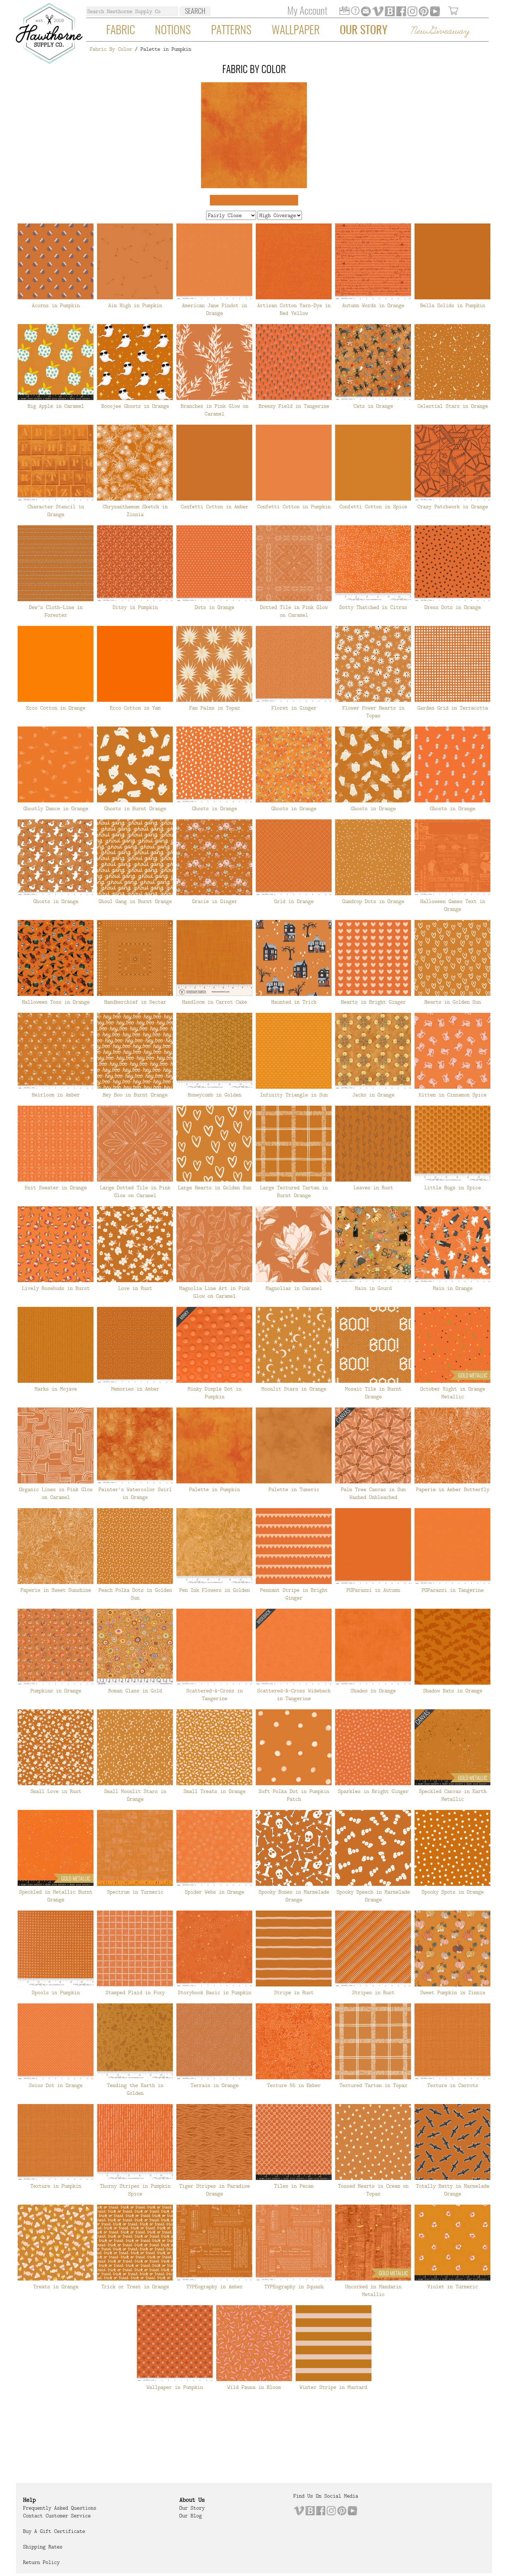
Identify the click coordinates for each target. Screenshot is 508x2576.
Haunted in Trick (293, 1002)
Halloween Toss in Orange (56, 1002)
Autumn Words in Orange (373, 305)
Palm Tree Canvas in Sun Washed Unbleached (373, 1493)
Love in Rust (135, 1288)
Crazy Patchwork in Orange (452, 506)
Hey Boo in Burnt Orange (135, 1095)
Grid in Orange (294, 901)
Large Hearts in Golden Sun (214, 1187)
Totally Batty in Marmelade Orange (452, 2190)
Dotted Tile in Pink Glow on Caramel (294, 611)
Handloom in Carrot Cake (214, 1002)
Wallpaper (296, 30)
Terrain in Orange (214, 2085)
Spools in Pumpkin (56, 1992)
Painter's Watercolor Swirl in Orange (135, 1493)
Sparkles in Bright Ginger (373, 1791)
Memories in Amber (135, 1389)
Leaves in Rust (373, 1187)
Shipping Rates (42, 2547)
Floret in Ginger (293, 708)
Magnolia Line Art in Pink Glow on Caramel (214, 1292)
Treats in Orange (55, 2286)
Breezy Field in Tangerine (294, 406)
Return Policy (41, 2562)
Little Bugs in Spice (452, 1187)
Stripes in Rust (373, 1992)
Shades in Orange (373, 1691)
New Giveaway (439, 31)
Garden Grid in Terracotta (452, 708)
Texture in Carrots (452, 2085)
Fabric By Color (111, 49)
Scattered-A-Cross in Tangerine (214, 1694)
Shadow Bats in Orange (452, 1691)
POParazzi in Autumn (373, 1590)
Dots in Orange (214, 607)
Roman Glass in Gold (135, 1691)
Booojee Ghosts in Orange (135, 406)
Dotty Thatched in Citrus (373, 607)
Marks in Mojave (56, 1389)
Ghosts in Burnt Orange (135, 808)
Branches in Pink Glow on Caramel (214, 410)
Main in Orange (452, 1288)
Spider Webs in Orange (214, 1892)
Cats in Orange (373, 406)
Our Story (363, 30)
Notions (173, 30)
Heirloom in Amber (56, 1095)
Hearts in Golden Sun (452, 1002)
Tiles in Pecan (294, 2186)
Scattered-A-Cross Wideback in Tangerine (294, 1694)
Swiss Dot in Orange (56, 2085)
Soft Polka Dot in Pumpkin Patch (294, 1795)
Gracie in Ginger (214, 901)
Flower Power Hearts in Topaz (373, 711)
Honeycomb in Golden (214, 1095)
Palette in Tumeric (293, 1489)
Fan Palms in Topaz (214, 708)
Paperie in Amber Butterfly (452, 1489)
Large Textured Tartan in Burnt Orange (294, 1191)
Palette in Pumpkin (214, 1489)
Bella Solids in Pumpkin (452, 305)
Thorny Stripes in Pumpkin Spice (135, 2190)
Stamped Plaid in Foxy (135, 1992)
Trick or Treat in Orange (135, 2286)
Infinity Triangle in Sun (294, 1095)
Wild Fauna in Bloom (254, 2387)
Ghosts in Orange (214, 808)
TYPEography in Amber (214, 2286)
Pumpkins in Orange (55, 1691)
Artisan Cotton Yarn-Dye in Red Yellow (294, 309)
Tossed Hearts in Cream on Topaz (373, 2190)
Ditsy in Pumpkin (135, 607)
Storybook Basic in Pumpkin (214, 1992)
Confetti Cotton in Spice (373, 506)
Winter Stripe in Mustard (333, 2387)
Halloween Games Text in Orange (452, 905)
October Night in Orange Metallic (452, 1392)
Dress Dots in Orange (452, 607)
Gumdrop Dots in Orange (373, 901)
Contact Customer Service (57, 2516)
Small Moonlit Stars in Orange (135, 1795)
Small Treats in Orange (214, 1791)
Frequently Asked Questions (59, 2508)
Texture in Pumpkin (55, 2186)
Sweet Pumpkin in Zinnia (452, 1992)
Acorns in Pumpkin (56, 305)
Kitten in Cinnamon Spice (452, 1095)
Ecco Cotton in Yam (135, 708)
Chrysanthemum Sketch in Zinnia (135, 510)
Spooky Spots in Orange (453, 1892)
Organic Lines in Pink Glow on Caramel (55, 1493)
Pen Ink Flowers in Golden (214, 1590)
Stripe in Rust (294, 1992)
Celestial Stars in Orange (452, 406)
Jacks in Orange (373, 1095)
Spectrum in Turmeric (135, 1892)
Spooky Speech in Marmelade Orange (373, 1895)
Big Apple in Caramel (56, 406)
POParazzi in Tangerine (453, 1590)
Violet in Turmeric (452, 2286)
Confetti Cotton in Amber (214, 506)
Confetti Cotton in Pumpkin (294, 506)
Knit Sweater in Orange (56, 1187)
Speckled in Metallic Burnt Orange (55, 1895)
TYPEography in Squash (293, 2286)
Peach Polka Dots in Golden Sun (135, 1594)
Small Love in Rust (55, 1791)
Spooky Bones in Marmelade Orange (294, 1895)
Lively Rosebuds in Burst (56, 1288)
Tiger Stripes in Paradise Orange (214, 2190)
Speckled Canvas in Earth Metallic (452, 1795)
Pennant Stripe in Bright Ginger (294, 1594)
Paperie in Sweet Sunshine (55, 1590)
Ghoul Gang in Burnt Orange (135, 901)
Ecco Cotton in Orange (55, 708)
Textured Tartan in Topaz (373, 2085)
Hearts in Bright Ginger (373, 1002)
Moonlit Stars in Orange (293, 1389)
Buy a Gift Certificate (54, 2531)
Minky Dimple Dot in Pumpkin (214, 1392)
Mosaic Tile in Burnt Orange (373, 1392)
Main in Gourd (373, 1288)
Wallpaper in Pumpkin (174, 2387)
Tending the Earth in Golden (135, 2089)
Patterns (231, 30)
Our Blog (190, 2516)
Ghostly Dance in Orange (55, 808)
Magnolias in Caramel (294, 1288)
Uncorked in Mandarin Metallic (373, 2290)
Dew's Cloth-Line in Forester (56, 611)
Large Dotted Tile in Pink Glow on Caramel (135, 1191)
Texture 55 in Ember (294, 2085)
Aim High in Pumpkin (135, 305)
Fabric (120, 30)
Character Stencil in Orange (56, 510)
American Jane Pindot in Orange (214, 309)
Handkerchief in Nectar (135, 1002)
